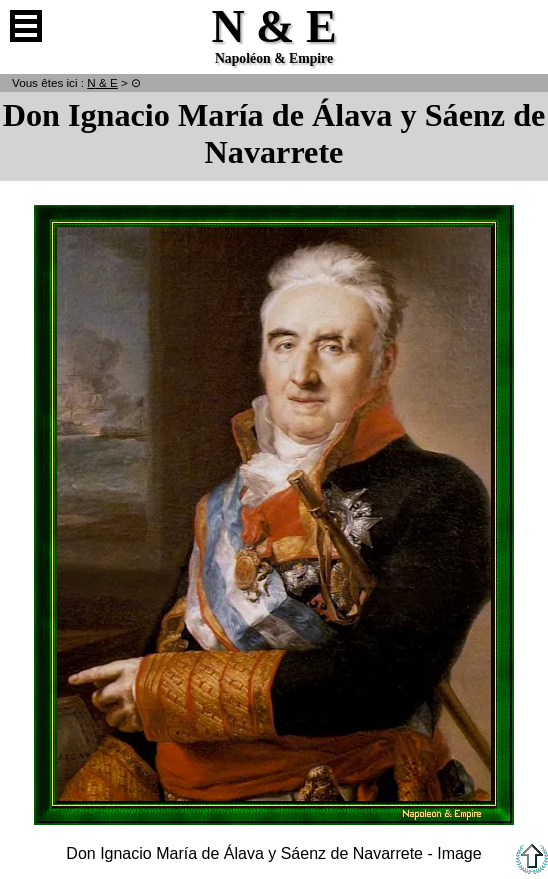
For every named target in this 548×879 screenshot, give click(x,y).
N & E (102, 82)
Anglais (522, 26)
